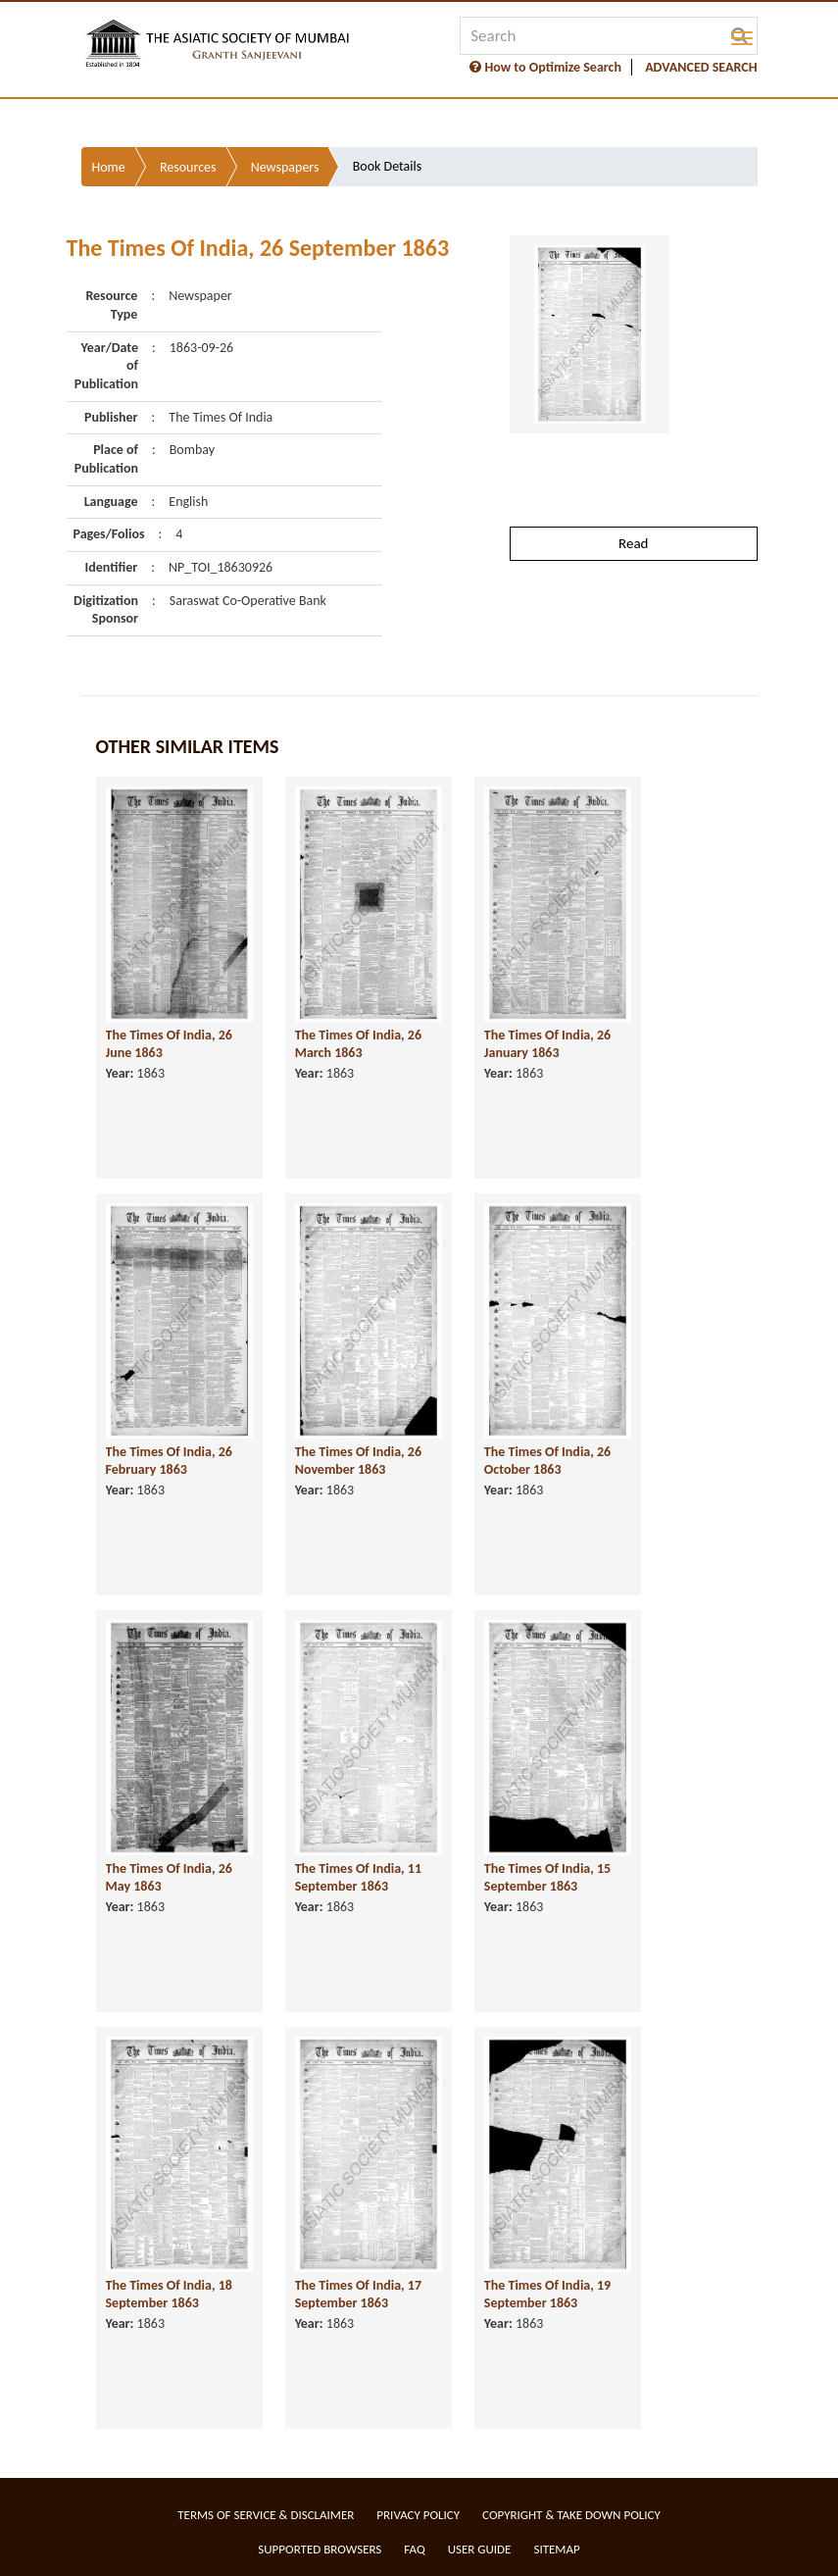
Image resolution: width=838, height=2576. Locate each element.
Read (633, 543)
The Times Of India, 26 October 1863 (547, 1461)
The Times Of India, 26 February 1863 (169, 1461)
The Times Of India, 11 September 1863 (358, 1877)
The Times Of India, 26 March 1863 (358, 1044)
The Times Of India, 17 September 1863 (358, 2294)
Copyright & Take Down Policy (571, 2514)
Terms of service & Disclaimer (265, 2514)
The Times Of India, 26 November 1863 (358, 1461)
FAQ (414, 2549)
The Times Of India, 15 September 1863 (547, 1877)
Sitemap (556, 2549)
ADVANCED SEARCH (701, 67)
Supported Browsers (319, 2549)
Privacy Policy (418, 2514)
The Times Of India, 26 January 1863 (547, 1044)
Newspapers (285, 167)
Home (108, 167)
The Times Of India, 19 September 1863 (547, 2294)
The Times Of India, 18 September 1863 (169, 2294)
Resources (188, 167)
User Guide (480, 2549)
